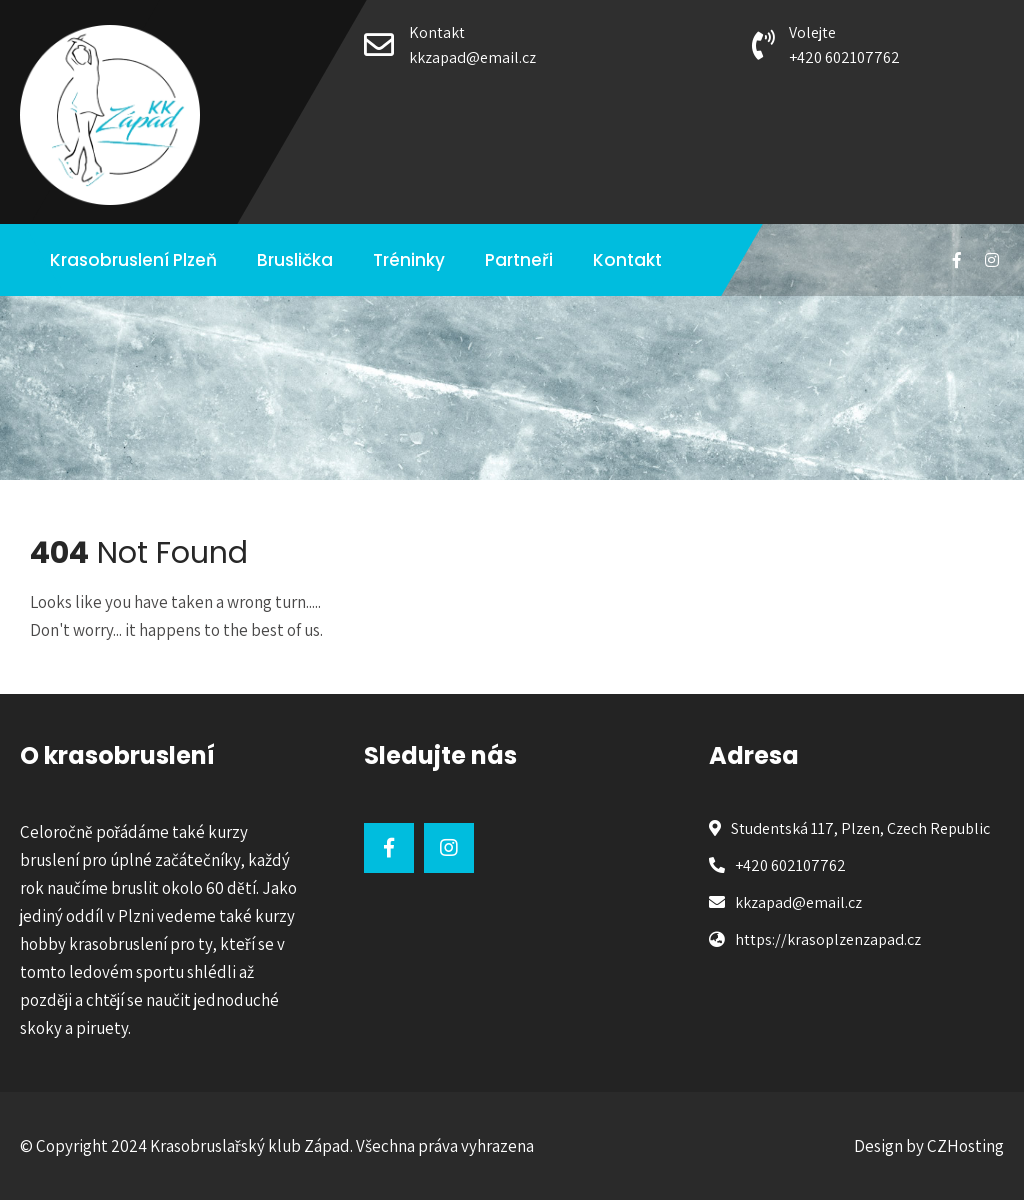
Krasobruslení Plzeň (133, 260)
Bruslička (295, 260)
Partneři (519, 260)
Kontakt (627, 260)
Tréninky (409, 260)
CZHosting (965, 1146)
